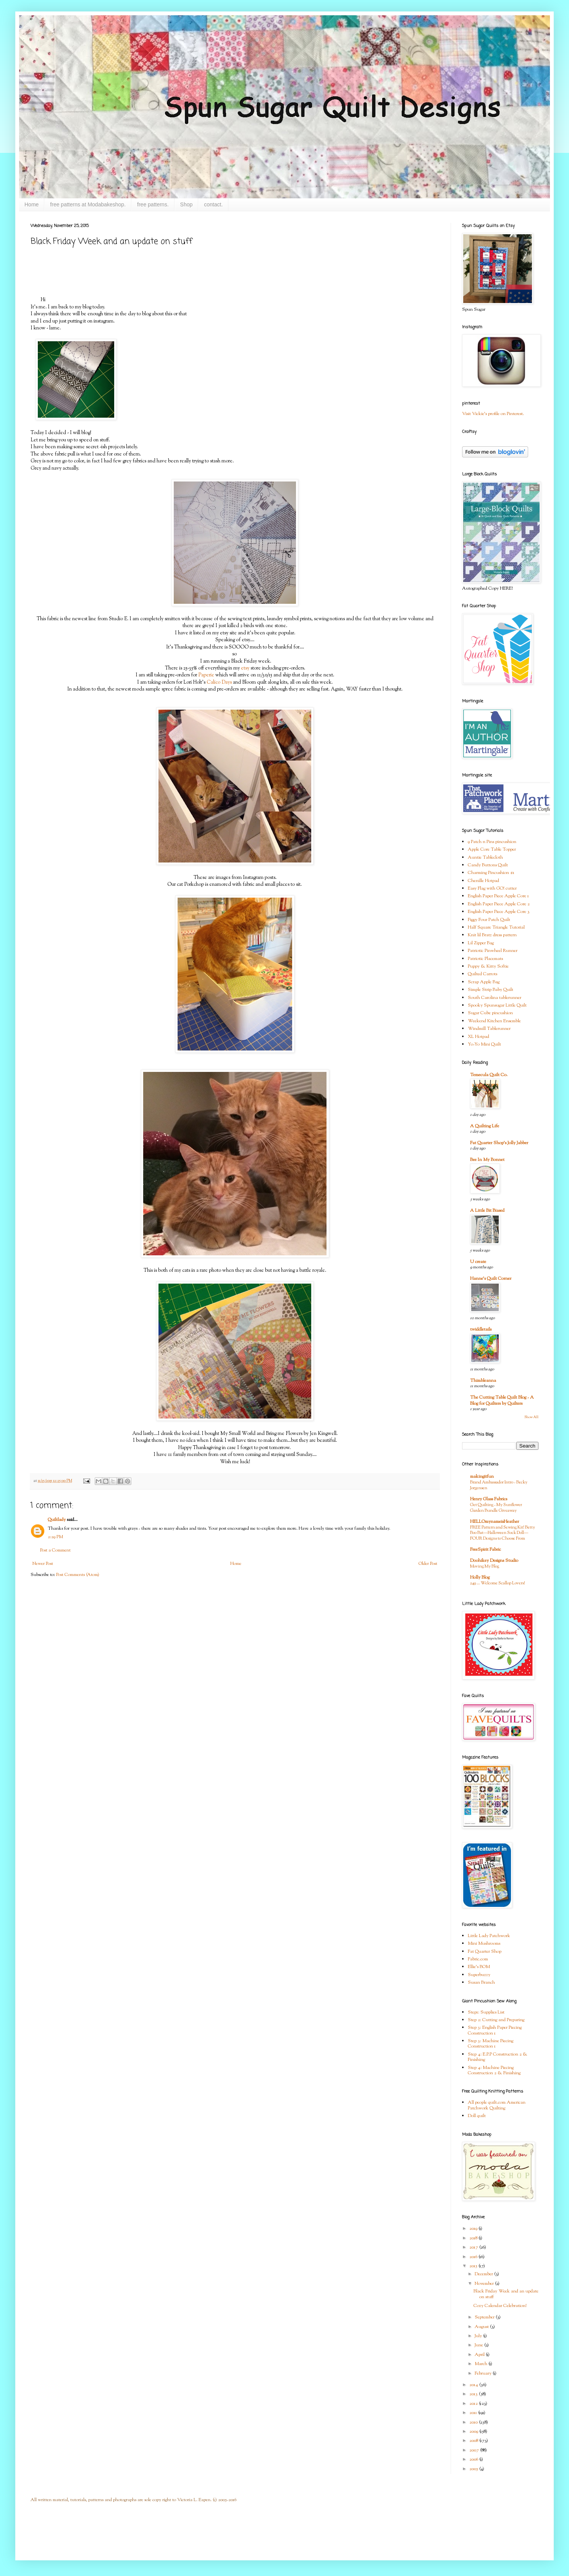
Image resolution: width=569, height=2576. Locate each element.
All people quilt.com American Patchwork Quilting (496, 2105)
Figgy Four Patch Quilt (489, 919)
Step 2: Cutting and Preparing (496, 2020)
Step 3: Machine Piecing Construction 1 (490, 2044)
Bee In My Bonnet (487, 1159)
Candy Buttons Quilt (488, 865)
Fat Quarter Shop (484, 1951)
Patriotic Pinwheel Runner (492, 950)
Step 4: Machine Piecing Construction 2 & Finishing (494, 2070)
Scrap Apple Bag (483, 982)
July (479, 2336)
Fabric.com (478, 1959)
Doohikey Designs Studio (494, 1560)
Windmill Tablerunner (489, 1028)
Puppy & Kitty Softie (488, 966)
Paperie (206, 675)
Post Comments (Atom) (77, 1574)
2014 (474, 2384)
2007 (474, 2450)
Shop (186, 204)
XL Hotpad (478, 1036)
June (479, 2345)
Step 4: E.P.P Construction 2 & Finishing (497, 2057)
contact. (213, 204)
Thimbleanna (483, 1380)
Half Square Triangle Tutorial (496, 927)
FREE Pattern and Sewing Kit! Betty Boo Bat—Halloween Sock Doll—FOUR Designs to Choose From (502, 1533)
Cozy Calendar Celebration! (500, 2305)
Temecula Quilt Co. (489, 1075)
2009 (474, 2431)
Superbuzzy (479, 1974)
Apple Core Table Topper (492, 849)
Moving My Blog (484, 1566)
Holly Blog (480, 1577)
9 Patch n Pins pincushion (492, 841)
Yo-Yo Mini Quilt (484, 1044)
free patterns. (153, 204)
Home (31, 204)
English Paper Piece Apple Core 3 (499, 911)
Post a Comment (55, 1550)
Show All (531, 1417)
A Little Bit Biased (487, 1210)
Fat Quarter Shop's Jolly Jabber (499, 1143)
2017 (474, 2247)
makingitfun (482, 1476)
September (485, 2317)
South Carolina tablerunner (494, 997)
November (485, 2283)
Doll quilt (477, 2115)
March (481, 2363)
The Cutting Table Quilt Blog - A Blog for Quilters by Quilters (502, 1400)
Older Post (428, 1563)
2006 (474, 2459)
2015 (473, 2266)
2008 (474, 2440)
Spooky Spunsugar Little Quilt (497, 1005)
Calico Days (219, 682)
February (484, 2373)
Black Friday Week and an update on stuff (506, 2294)
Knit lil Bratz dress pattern (492, 935)
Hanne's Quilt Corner (490, 1278)
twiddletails (480, 1329)
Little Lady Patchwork (489, 1935)
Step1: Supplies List (486, 2012)
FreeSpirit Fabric (485, 1549)
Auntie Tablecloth (485, 857)
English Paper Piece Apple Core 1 (498, 896)
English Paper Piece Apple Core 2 (499, 904)
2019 (473, 2228)
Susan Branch (481, 1982)
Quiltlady (57, 1519)
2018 (473, 2238)
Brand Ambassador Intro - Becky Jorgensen (498, 1485)
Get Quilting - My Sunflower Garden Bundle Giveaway (496, 1508)
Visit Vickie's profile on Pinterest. (493, 413)
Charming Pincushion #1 (491, 872)
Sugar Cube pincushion (490, 1013)
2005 (474, 2469)
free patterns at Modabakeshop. (88, 204)
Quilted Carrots (482, 974)
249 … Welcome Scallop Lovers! (497, 1583)
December (484, 2274)
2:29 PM (55, 1537)
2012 (474, 2403)
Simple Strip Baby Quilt (490, 989)
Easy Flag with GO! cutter (492, 888)
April (480, 2354)
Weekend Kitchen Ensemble (494, 1021)
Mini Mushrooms (484, 1943)
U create (478, 1261)
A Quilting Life (484, 1126)
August (482, 2326)
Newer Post (42, 1563)
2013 (474, 2394)
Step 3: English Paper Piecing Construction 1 (495, 2030)
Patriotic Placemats (485, 958)
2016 (473, 2256)
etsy (245, 668)
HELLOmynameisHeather (494, 1521)
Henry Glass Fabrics (488, 1499)
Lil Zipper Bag (481, 943)
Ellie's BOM (479, 1966)
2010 (474, 2422)
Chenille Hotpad (483, 880)
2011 (473, 2412)
